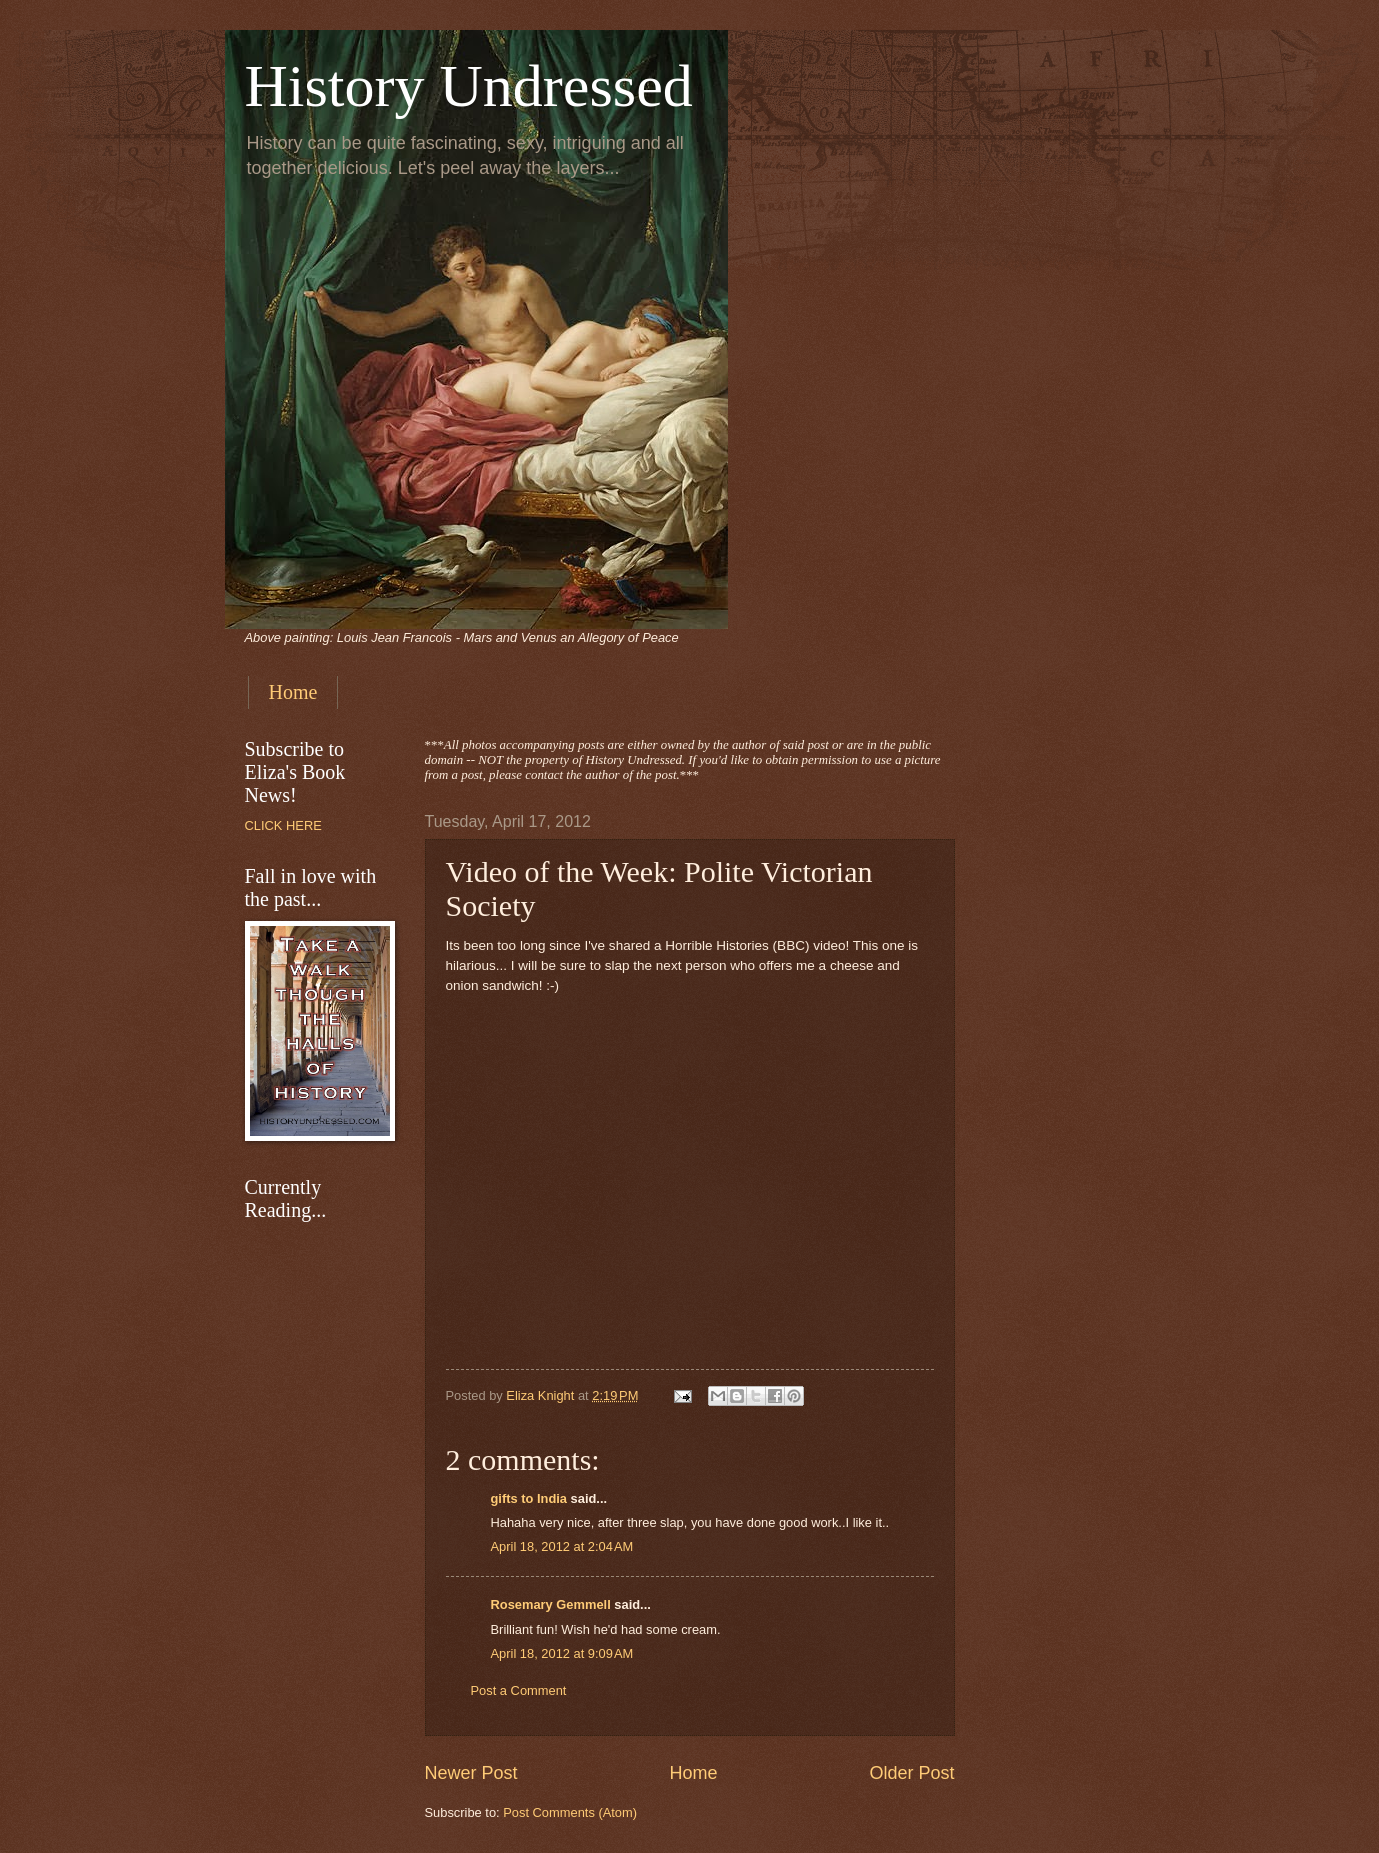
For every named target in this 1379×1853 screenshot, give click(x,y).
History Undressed (469, 86)
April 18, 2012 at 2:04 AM (562, 1546)
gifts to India (529, 1498)
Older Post (911, 1773)
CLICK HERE (283, 825)
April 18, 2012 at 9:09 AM (562, 1653)
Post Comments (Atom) (570, 1812)
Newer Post (471, 1773)
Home (293, 692)
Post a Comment (519, 1690)
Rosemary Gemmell (551, 1604)
